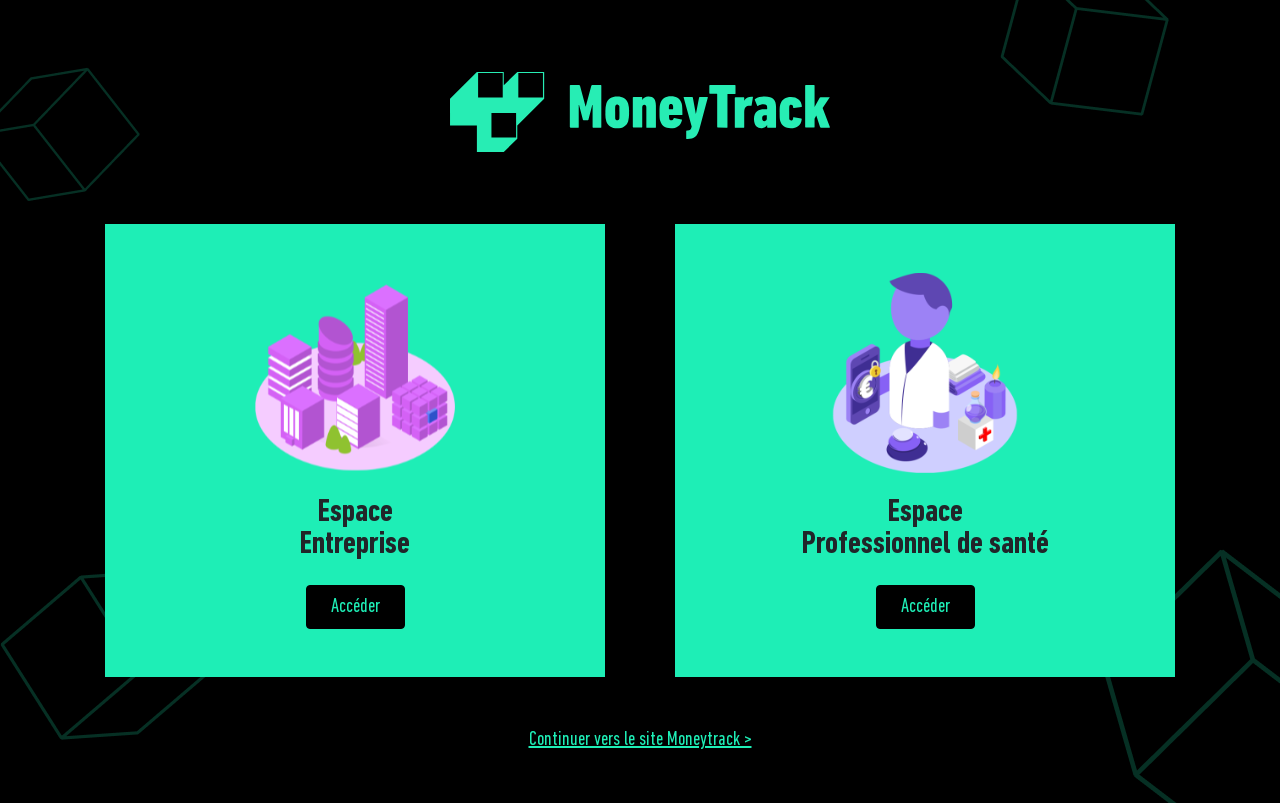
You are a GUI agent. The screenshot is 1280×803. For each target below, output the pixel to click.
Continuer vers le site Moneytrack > (640, 740)
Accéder (355, 607)
